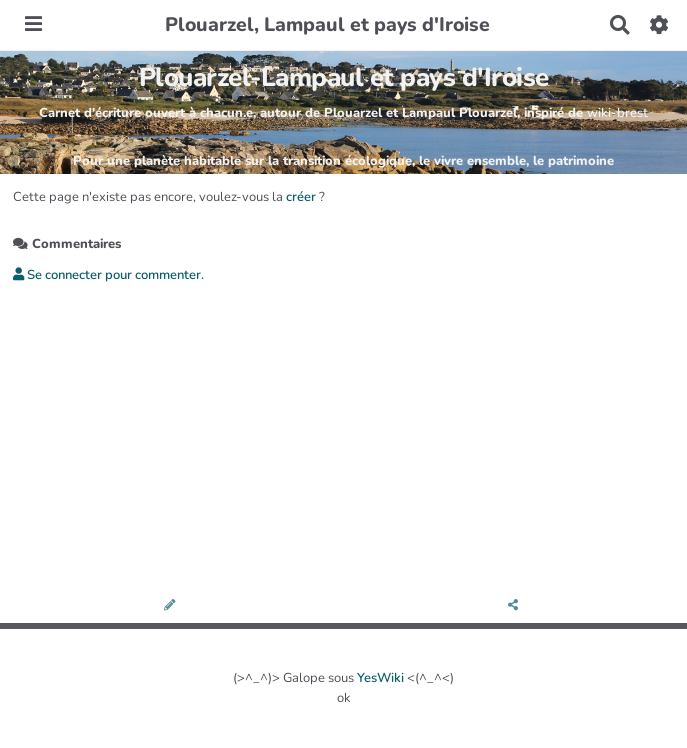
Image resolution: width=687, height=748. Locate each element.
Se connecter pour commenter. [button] (108, 275)
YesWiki (380, 678)
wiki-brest (617, 113)
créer (301, 197)
